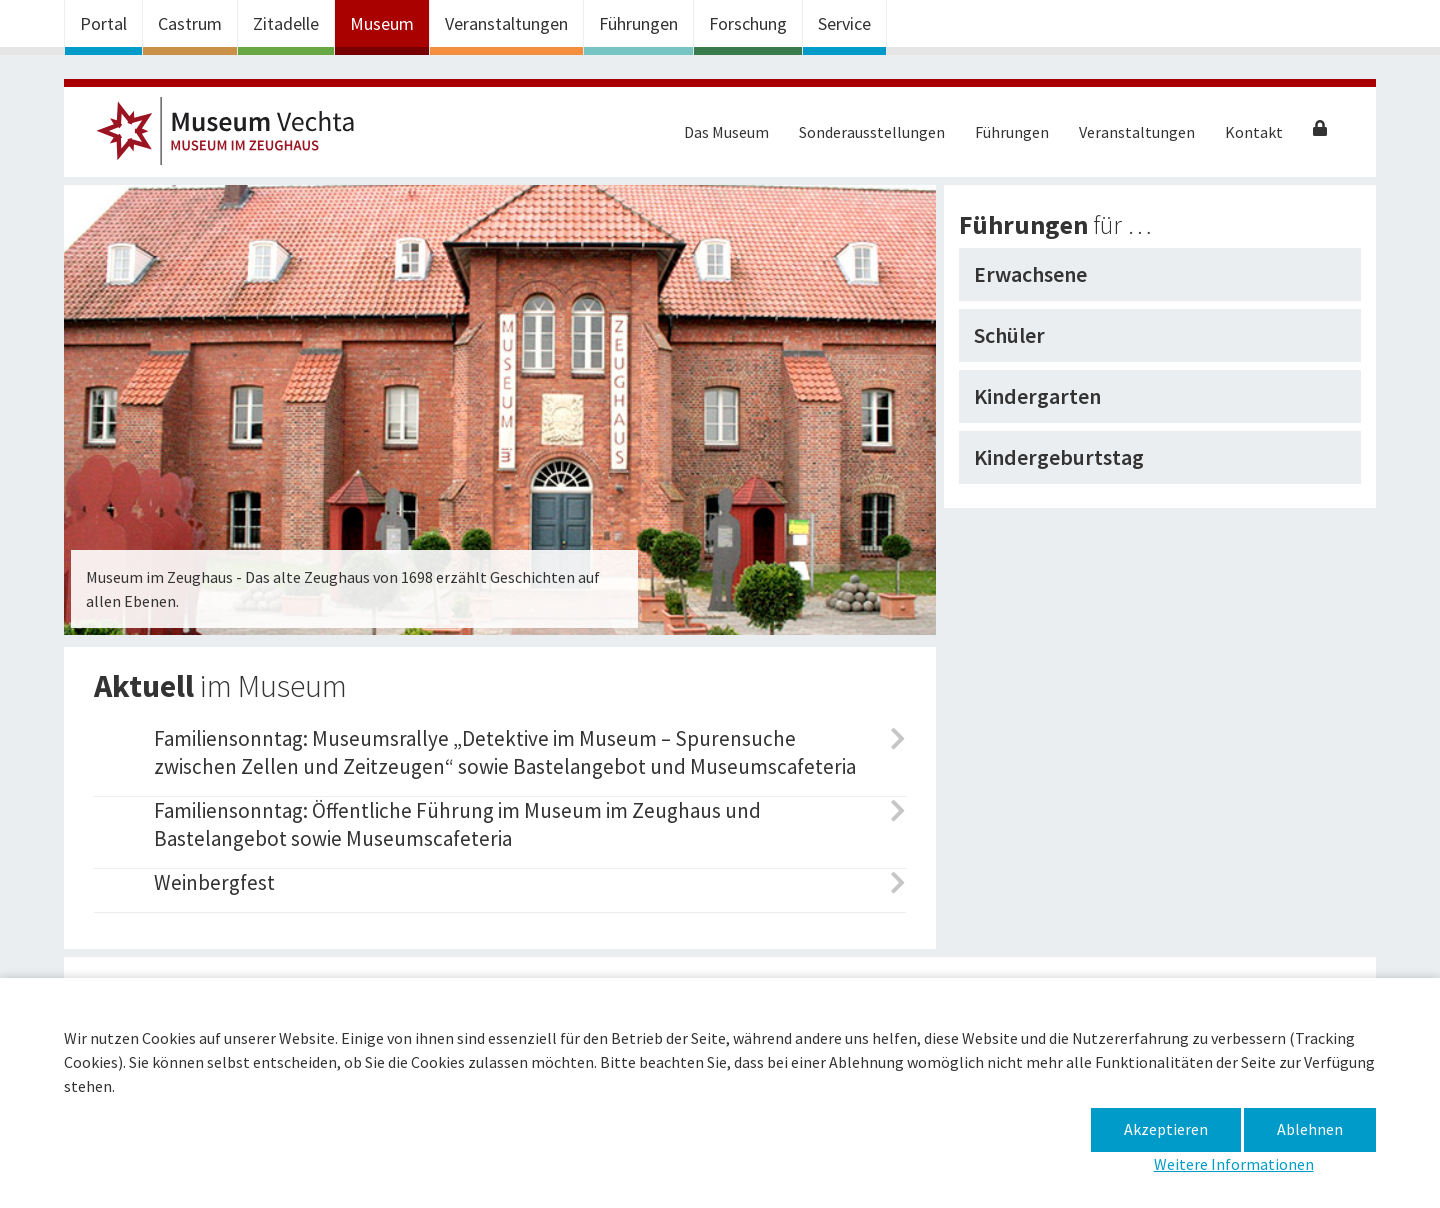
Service (844, 23)
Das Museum (726, 132)
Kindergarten (1037, 396)
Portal (103, 23)
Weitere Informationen (1234, 1164)
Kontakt (1254, 132)
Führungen (638, 23)
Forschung (748, 23)
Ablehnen (1310, 1129)
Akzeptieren (1166, 1129)
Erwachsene (1030, 274)
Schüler (1009, 335)
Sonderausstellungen (872, 132)
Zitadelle (286, 23)
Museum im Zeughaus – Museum (234, 137)
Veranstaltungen (506, 23)
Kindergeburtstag (1059, 457)
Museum (382, 23)
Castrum (190, 23)
